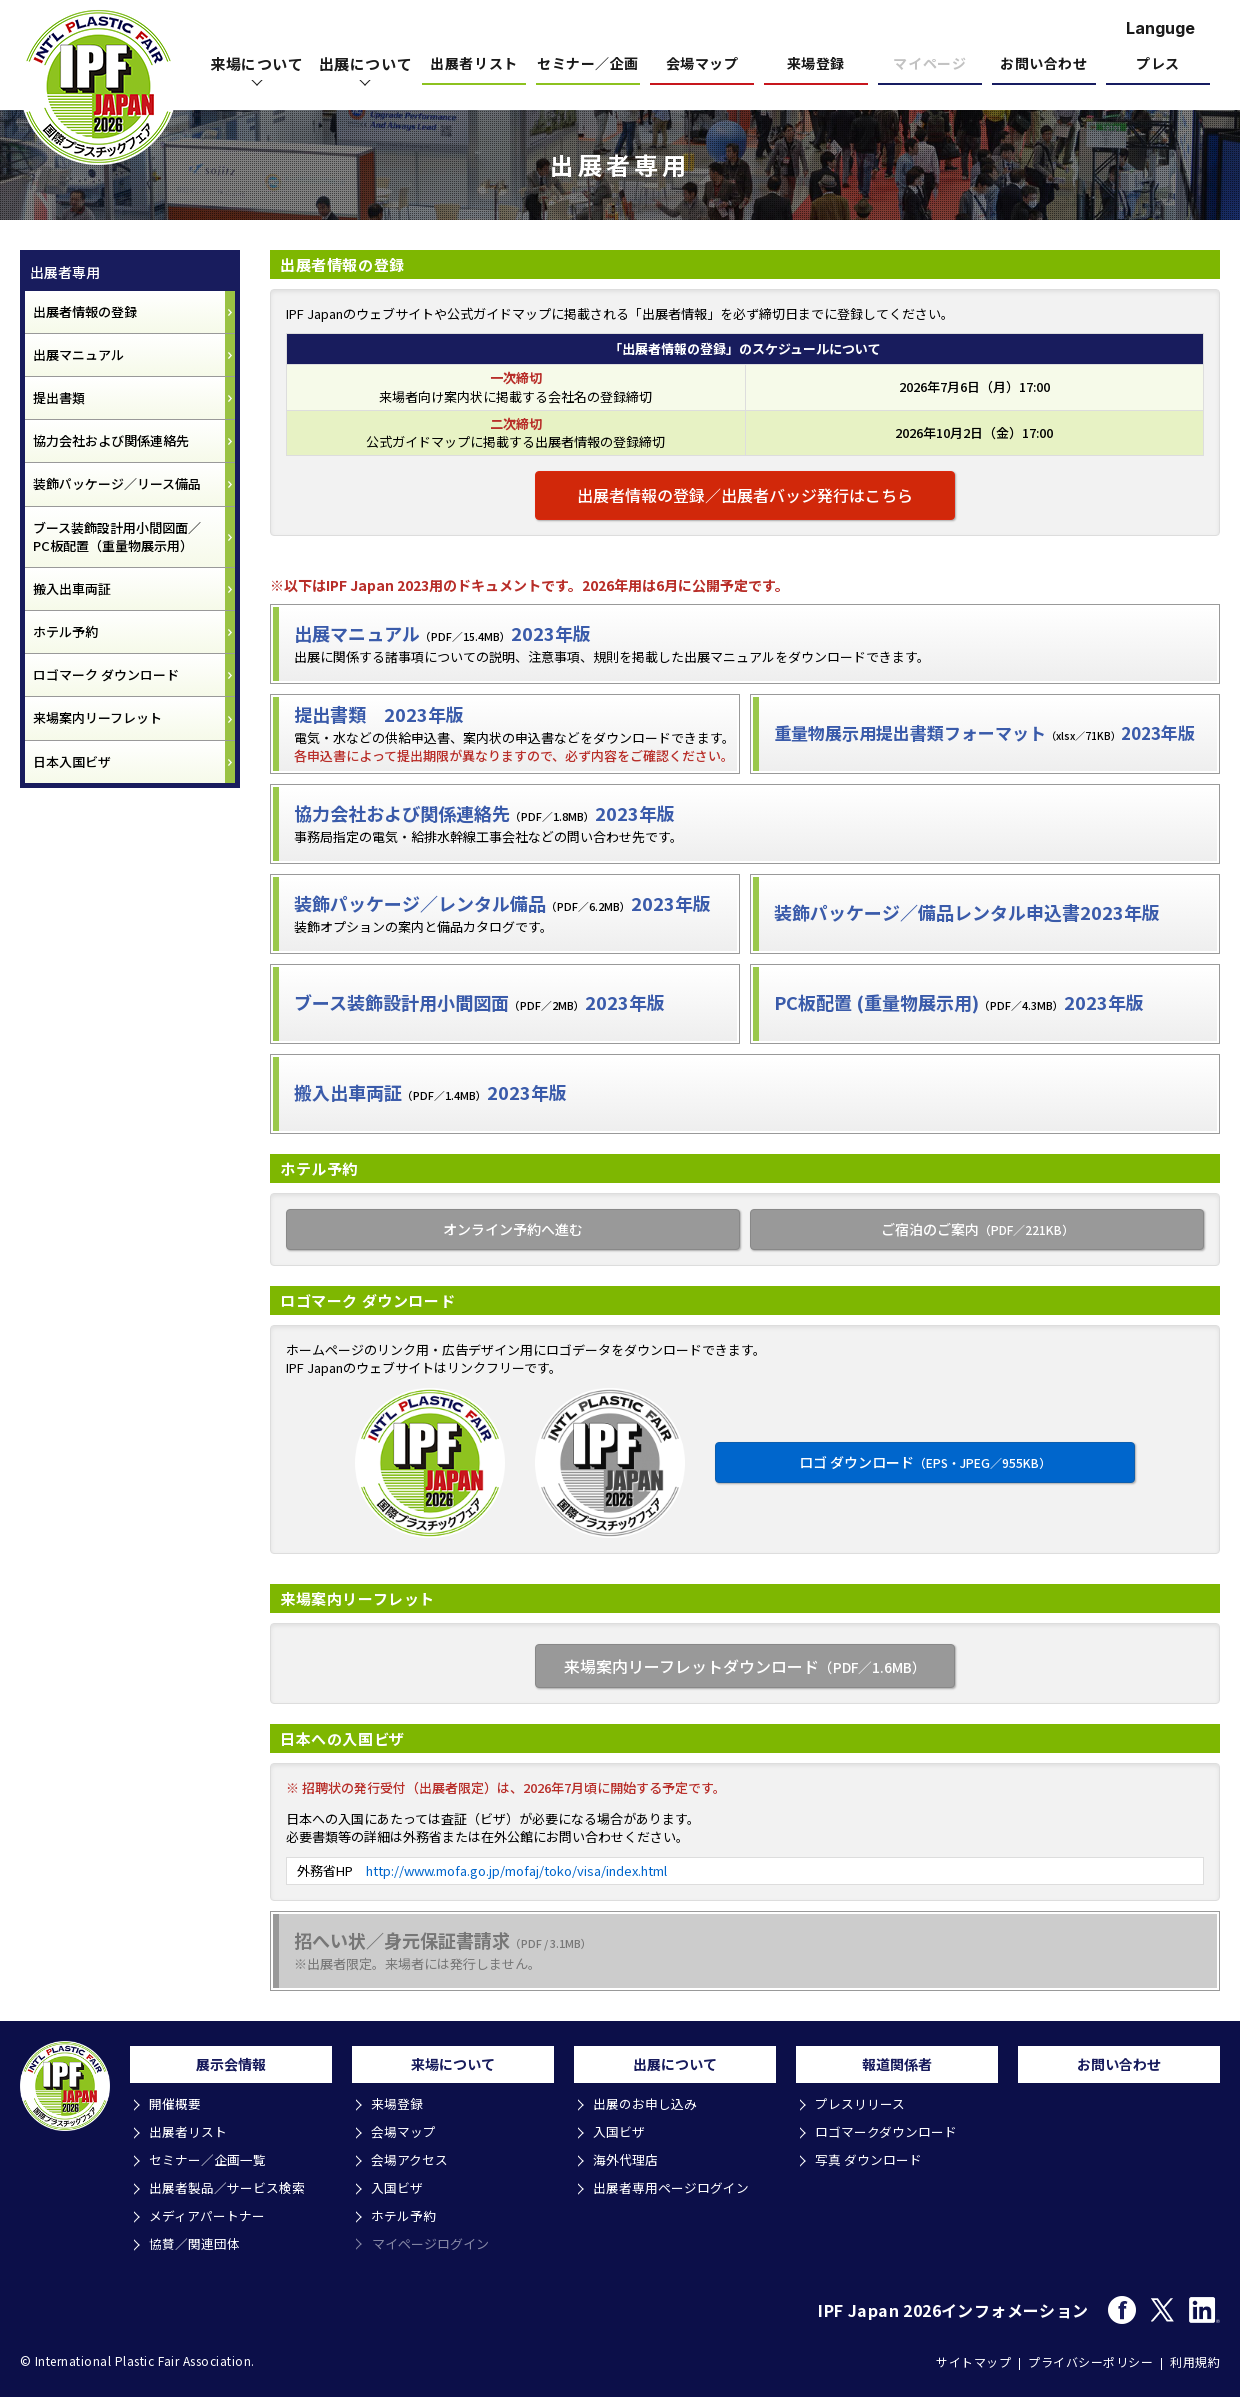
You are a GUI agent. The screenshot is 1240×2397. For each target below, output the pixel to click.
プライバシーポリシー (1090, 2359)
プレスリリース (861, 2107)
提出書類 (59, 397)
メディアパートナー (208, 2215)
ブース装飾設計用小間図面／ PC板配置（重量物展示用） (117, 536)
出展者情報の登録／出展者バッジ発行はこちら (745, 495)
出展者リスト (473, 64)
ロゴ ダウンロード (925, 1462)
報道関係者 (897, 2066)
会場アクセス (410, 2161)
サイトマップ (973, 2359)
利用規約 (1195, 2359)
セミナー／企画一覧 (208, 2161)
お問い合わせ (1043, 64)
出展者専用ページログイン (672, 2188)
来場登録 (816, 64)
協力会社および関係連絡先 (111, 440)
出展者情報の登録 (85, 311)
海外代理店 (626, 2161)
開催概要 (176, 2107)
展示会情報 (231, 2066)
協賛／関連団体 (195, 2242)
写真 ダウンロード (869, 2161)
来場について (257, 63)
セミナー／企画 (588, 64)
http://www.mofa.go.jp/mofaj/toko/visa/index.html (516, 1870)
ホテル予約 (65, 631)
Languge (1160, 28)
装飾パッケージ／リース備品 (117, 483)
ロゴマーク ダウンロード (106, 674)
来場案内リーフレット (97, 717)
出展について (366, 63)
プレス (1158, 64)
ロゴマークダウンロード (887, 2134)
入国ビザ (398, 2188)
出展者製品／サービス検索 (228, 2188)
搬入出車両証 (72, 588)
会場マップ (702, 64)
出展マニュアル (78, 354)
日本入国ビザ (72, 761)
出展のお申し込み (646, 2107)
